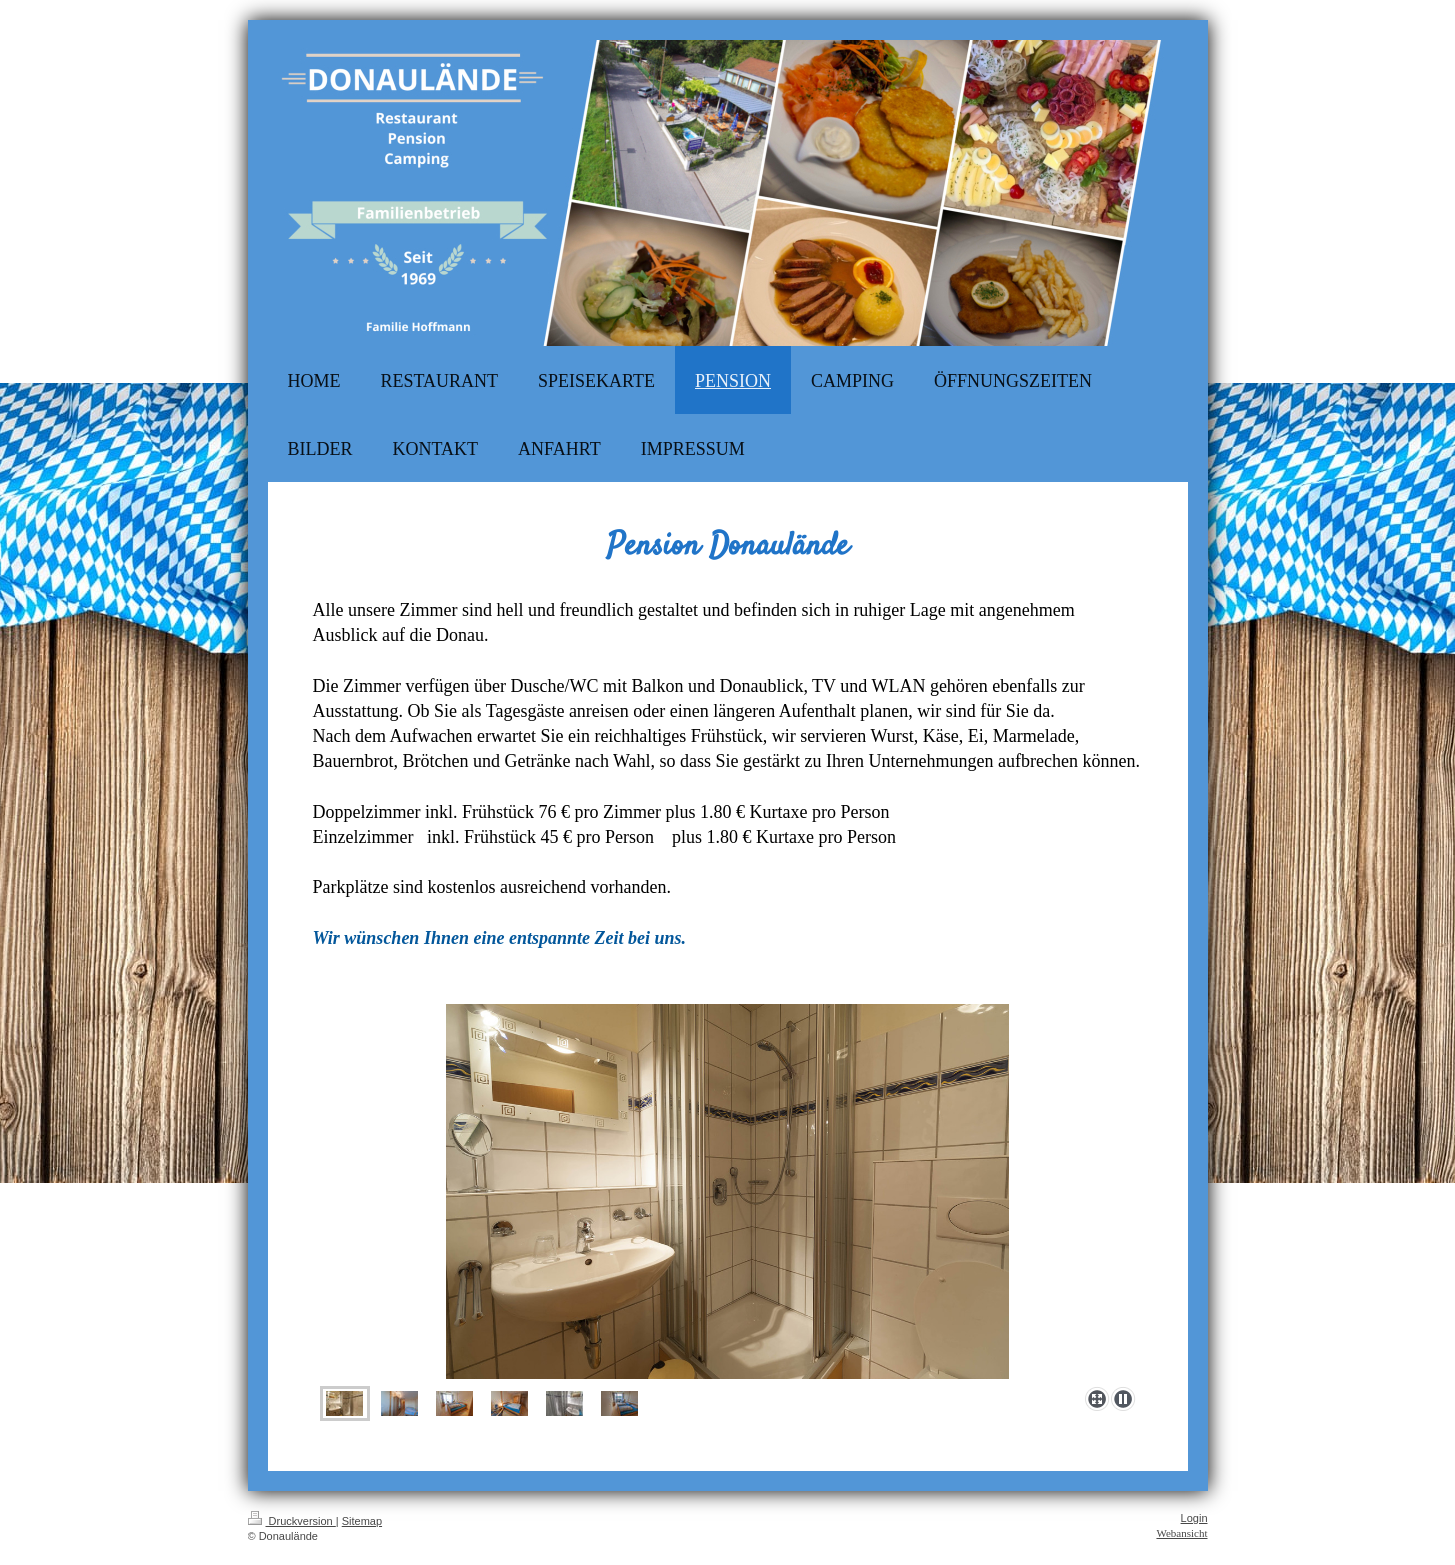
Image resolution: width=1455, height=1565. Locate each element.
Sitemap (362, 1521)
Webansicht (1181, 1533)
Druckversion (292, 1521)
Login (1194, 1518)
